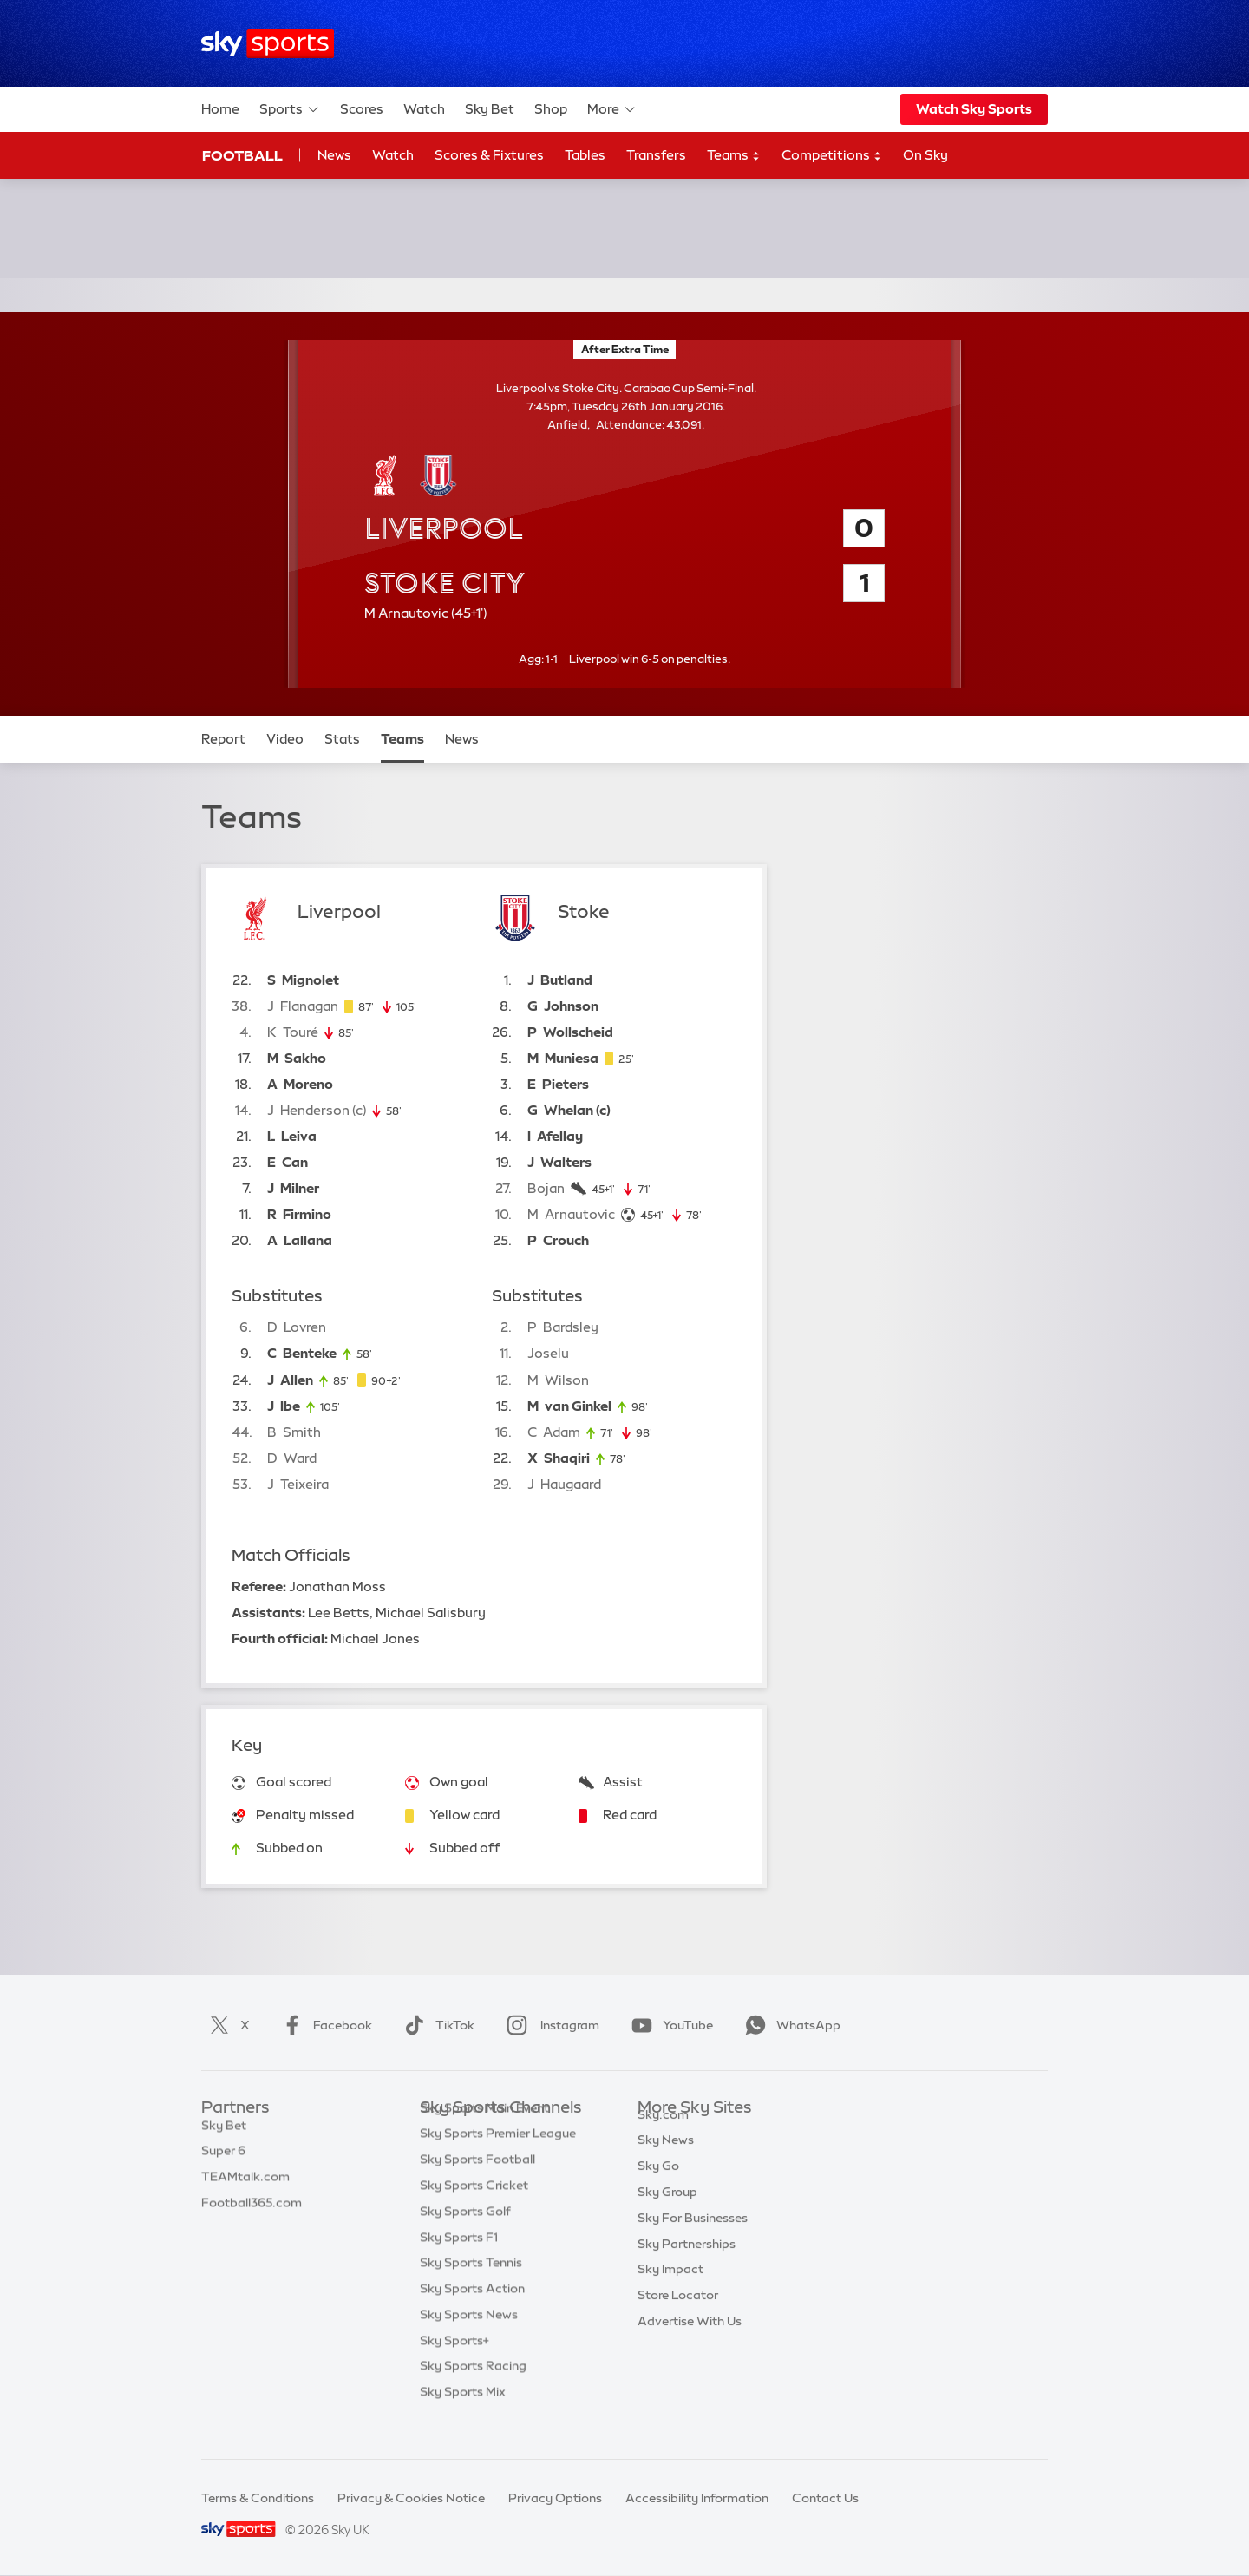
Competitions (831, 155)
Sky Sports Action (472, 2315)
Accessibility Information (696, 2498)
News (334, 154)
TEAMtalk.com (245, 2185)
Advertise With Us (690, 2341)
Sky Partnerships (687, 2264)
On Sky (925, 154)
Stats (342, 738)
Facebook (323, 2025)
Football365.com (251, 2212)
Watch (424, 108)
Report (223, 738)
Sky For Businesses (693, 2238)
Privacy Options (555, 2498)
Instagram (549, 2025)
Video (285, 738)
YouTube (668, 2025)
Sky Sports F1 (459, 2264)
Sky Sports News (469, 2341)
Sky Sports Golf (465, 2238)
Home (220, 108)
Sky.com (663, 2134)
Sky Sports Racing (473, 2392)
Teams (734, 155)
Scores (361, 108)
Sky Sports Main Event (484, 2134)
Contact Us (825, 2498)
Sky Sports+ (454, 2367)
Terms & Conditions (257, 2498)
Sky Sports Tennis (471, 2289)
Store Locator (678, 2315)
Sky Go (658, 2185)
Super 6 (223, 2159)
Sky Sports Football (477, 2185)
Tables (585, 154)
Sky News (666, 2159)
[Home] (267, 43)
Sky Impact (670, 2289)
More (612, 109)
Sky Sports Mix (463, 2418)
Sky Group (667, 2212)
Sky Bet (489, 108)
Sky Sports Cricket (474, 2212)
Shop (550, 108)
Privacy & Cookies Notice (411, 2498)
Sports (289, 109)
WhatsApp (789, 2025)
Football (242, 155)
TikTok (435, 2025)
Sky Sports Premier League (498, 2159)
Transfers (656, 154)
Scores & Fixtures (489, 154)
